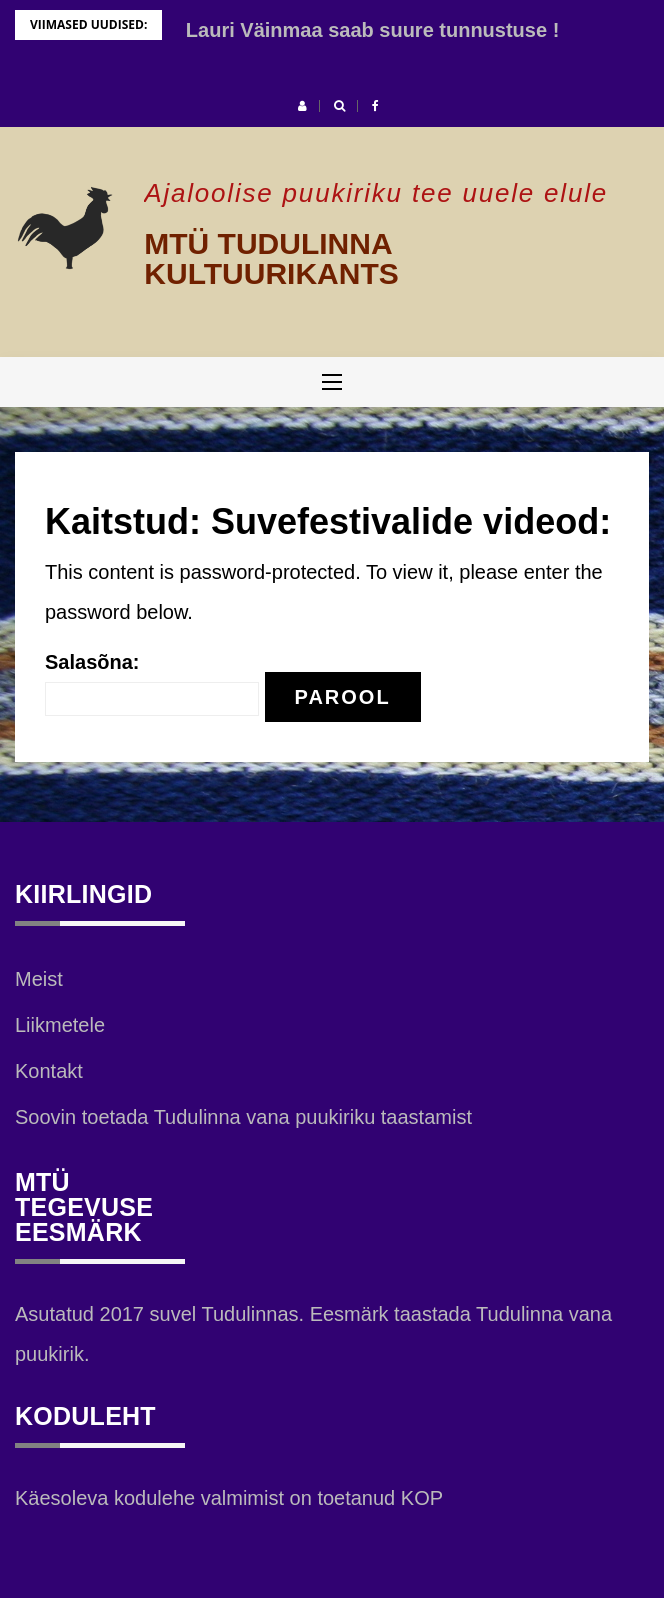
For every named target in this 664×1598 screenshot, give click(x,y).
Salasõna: (152, 683)
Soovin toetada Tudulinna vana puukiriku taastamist (243, 1117)
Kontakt (49, 1071)
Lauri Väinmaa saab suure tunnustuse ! (372, 30)
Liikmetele (60, 1025)
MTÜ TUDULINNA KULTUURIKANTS (271, 258)
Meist (39, 979)
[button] (302, 106)
